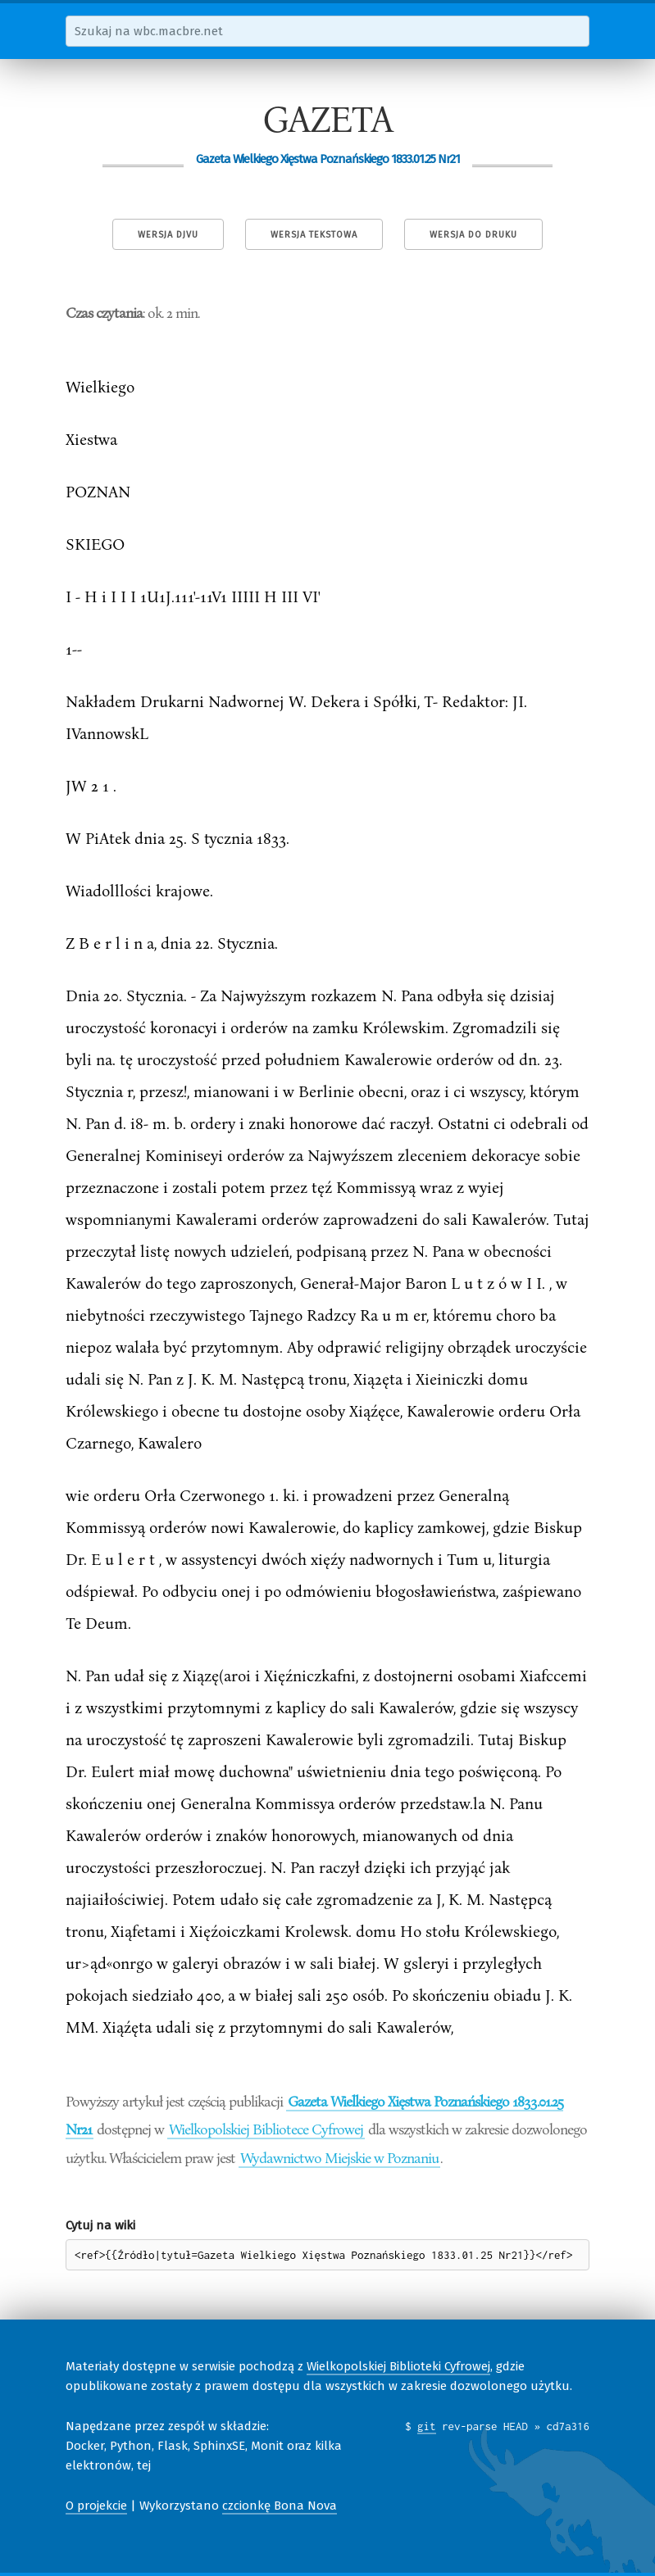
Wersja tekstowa (314, 234)
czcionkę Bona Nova (279, 2505)
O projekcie (96, 2505)
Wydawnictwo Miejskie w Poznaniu (339, 2157)
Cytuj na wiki (100, 2225)
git (426, 2426)
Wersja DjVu (168, 234)
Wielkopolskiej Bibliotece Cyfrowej (266, 2129)
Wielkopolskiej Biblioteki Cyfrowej (398, 2366)
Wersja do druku (473, 234)
